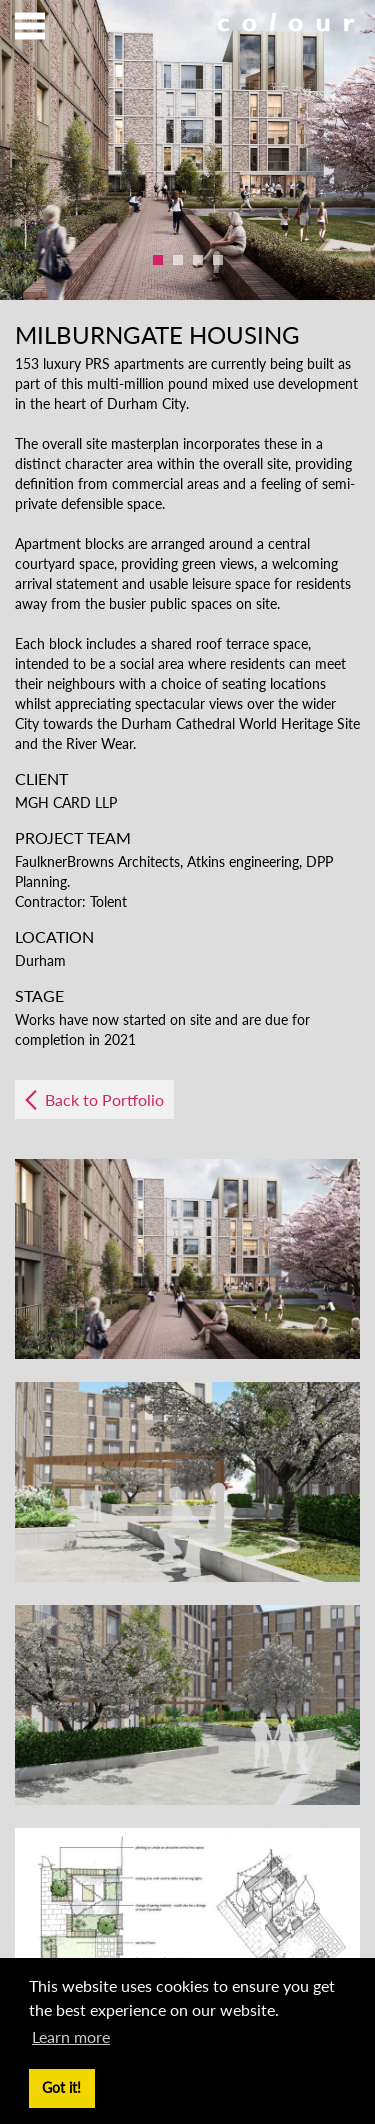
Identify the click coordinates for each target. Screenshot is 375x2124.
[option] (187, 150)
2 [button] (178, 260)
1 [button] (158, 260)
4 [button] (218, 260)
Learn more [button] (71, 2036)
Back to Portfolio (104, 1099)
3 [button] (198, 260)
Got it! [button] (61, 2087)
